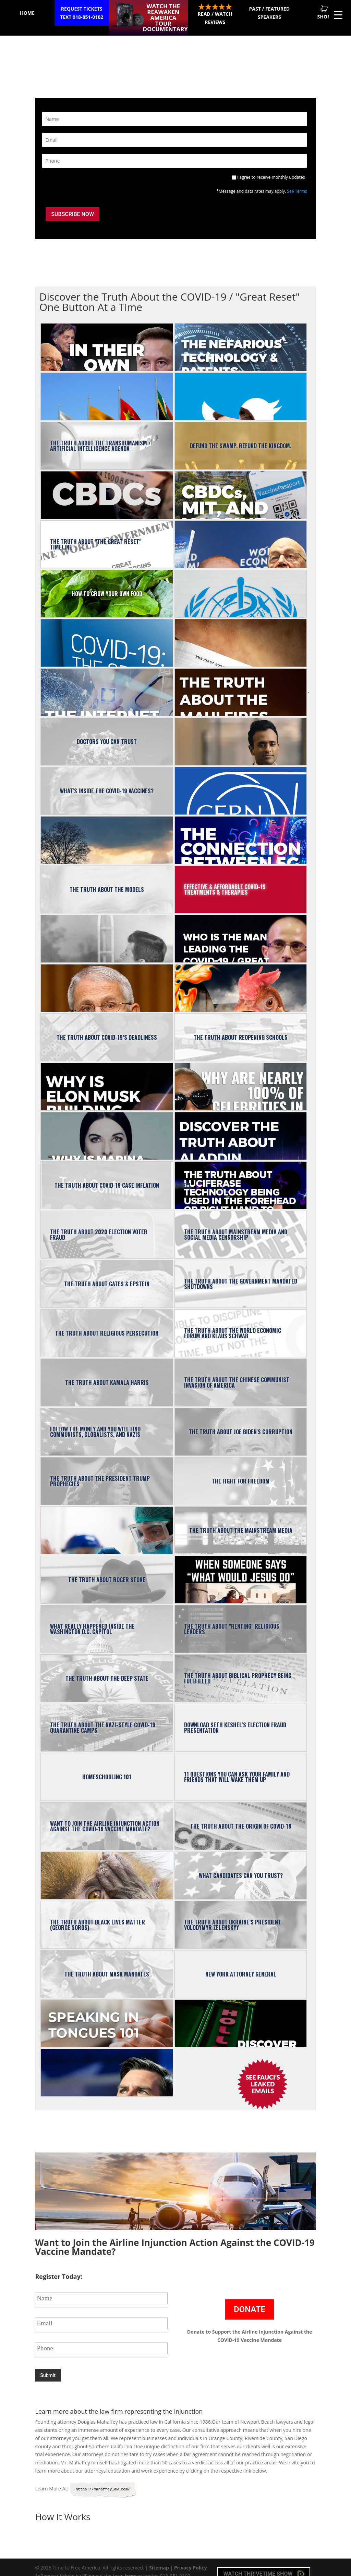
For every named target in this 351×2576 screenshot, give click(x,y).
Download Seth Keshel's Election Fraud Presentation (235, 1718)
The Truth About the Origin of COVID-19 (240, 1816)
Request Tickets (87, 13)
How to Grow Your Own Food (107, 584)
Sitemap (159, 2554)
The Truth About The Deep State (106, 1668)
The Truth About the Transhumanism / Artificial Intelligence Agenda (100, 436)
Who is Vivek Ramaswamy (240, 731)
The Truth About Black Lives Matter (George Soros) (97, 1915)
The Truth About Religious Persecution (106, 1323)
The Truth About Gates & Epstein (106, 1274)
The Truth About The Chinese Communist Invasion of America (236, 1372)
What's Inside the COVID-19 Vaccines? (107, 781)
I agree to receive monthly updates (271, 171)
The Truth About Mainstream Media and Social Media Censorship (235, 1225)
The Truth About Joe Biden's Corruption (240, 1422)
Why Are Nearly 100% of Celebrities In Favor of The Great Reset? (240, 1076)
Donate (249, 2296)
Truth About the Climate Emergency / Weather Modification (106, 830)
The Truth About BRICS (106, 386)
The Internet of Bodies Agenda (106, 682)
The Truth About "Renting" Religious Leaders (231, 1619)
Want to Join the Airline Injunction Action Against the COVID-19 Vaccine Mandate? (104, 1816)
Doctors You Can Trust (107, 732)
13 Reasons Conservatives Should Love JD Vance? (106, 2062)
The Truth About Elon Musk (240, 386)
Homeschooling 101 (106, 1767)
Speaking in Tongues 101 (106, 2013)
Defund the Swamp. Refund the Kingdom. (240, 436)
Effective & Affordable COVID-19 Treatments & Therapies (225, 879)
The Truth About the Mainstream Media (240, 1520)
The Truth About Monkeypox (106, 1865)
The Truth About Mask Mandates (106, 1964)
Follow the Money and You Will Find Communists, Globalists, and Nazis (95, 1422)
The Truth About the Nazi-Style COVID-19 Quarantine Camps (102, 1718)
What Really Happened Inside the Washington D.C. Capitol (92, 1619)
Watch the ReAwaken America (163, 13)
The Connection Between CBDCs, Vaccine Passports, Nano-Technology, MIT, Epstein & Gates (240, 485)
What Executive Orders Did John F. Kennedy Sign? (106, 928)
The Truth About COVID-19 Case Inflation (107, 1175)
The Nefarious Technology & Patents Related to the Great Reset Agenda (240, 337)
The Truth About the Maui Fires (240, 682)
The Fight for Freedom (240, 1471)
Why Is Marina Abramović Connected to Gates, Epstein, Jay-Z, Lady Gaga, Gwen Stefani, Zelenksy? (106, 1126)
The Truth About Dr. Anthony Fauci (106, 978)
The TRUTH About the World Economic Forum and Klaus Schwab (232, 1323)
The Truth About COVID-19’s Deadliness (107, 1027)
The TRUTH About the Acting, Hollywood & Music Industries (240, 2013)
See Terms (297, 185)
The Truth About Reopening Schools (241, 1027)
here (130, 2562)
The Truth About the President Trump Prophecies (100, 1471)
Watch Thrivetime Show (264, 2560)
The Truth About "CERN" (240, 781)
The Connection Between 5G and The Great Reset (240, 830)
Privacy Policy (190, 2554)
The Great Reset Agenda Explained (106, 633)
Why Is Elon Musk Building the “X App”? (106, 1076)
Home (29, 13)
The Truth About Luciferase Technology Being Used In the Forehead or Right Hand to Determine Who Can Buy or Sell (183, 1175)
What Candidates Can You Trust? (241, 1865)
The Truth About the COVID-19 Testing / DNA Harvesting (106, 1520)
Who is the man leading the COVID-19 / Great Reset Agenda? (240, 928)
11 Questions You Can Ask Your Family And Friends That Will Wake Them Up (237, 1767)
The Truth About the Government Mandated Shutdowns (240, 1274)
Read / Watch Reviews (205, 14)
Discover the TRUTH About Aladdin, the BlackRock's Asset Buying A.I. (240, 1126)
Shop (321, 12)
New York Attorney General (240, 1964)
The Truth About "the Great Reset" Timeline (95, 534)
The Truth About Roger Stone (106, 1570)
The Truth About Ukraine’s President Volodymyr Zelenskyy (232, 1915)
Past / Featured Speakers (263, 12)
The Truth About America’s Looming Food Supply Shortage (240, 978)
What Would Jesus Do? (240, 1569)
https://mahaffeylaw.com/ (103, 2475)
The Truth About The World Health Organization (240, 583)
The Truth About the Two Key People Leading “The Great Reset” (240, 534)
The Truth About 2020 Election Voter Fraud (98, 1225)
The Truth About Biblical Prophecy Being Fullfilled (237, 1668)
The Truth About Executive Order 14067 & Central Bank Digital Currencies (106, 485)
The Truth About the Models (107, 879)
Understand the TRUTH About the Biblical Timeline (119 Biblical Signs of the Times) (240, 633)
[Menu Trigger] (338, 14)
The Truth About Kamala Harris (107, 1372)
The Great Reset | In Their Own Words (106, 337)
